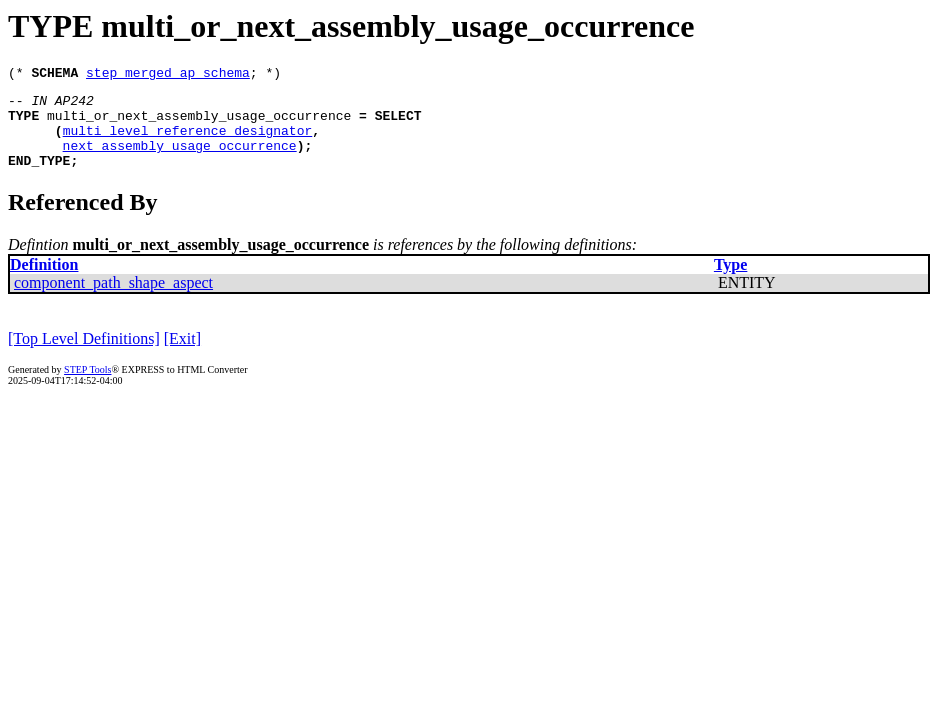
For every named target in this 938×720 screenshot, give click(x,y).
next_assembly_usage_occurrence (180, 160)
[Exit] (182, 356)
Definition (44, 282)
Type (730, 282)
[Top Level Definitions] (84, 356)
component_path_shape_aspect (113, 300)
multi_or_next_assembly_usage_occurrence (199, 124)
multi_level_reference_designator (188, 142)
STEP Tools (87, 387)
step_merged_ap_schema (168, 75)
